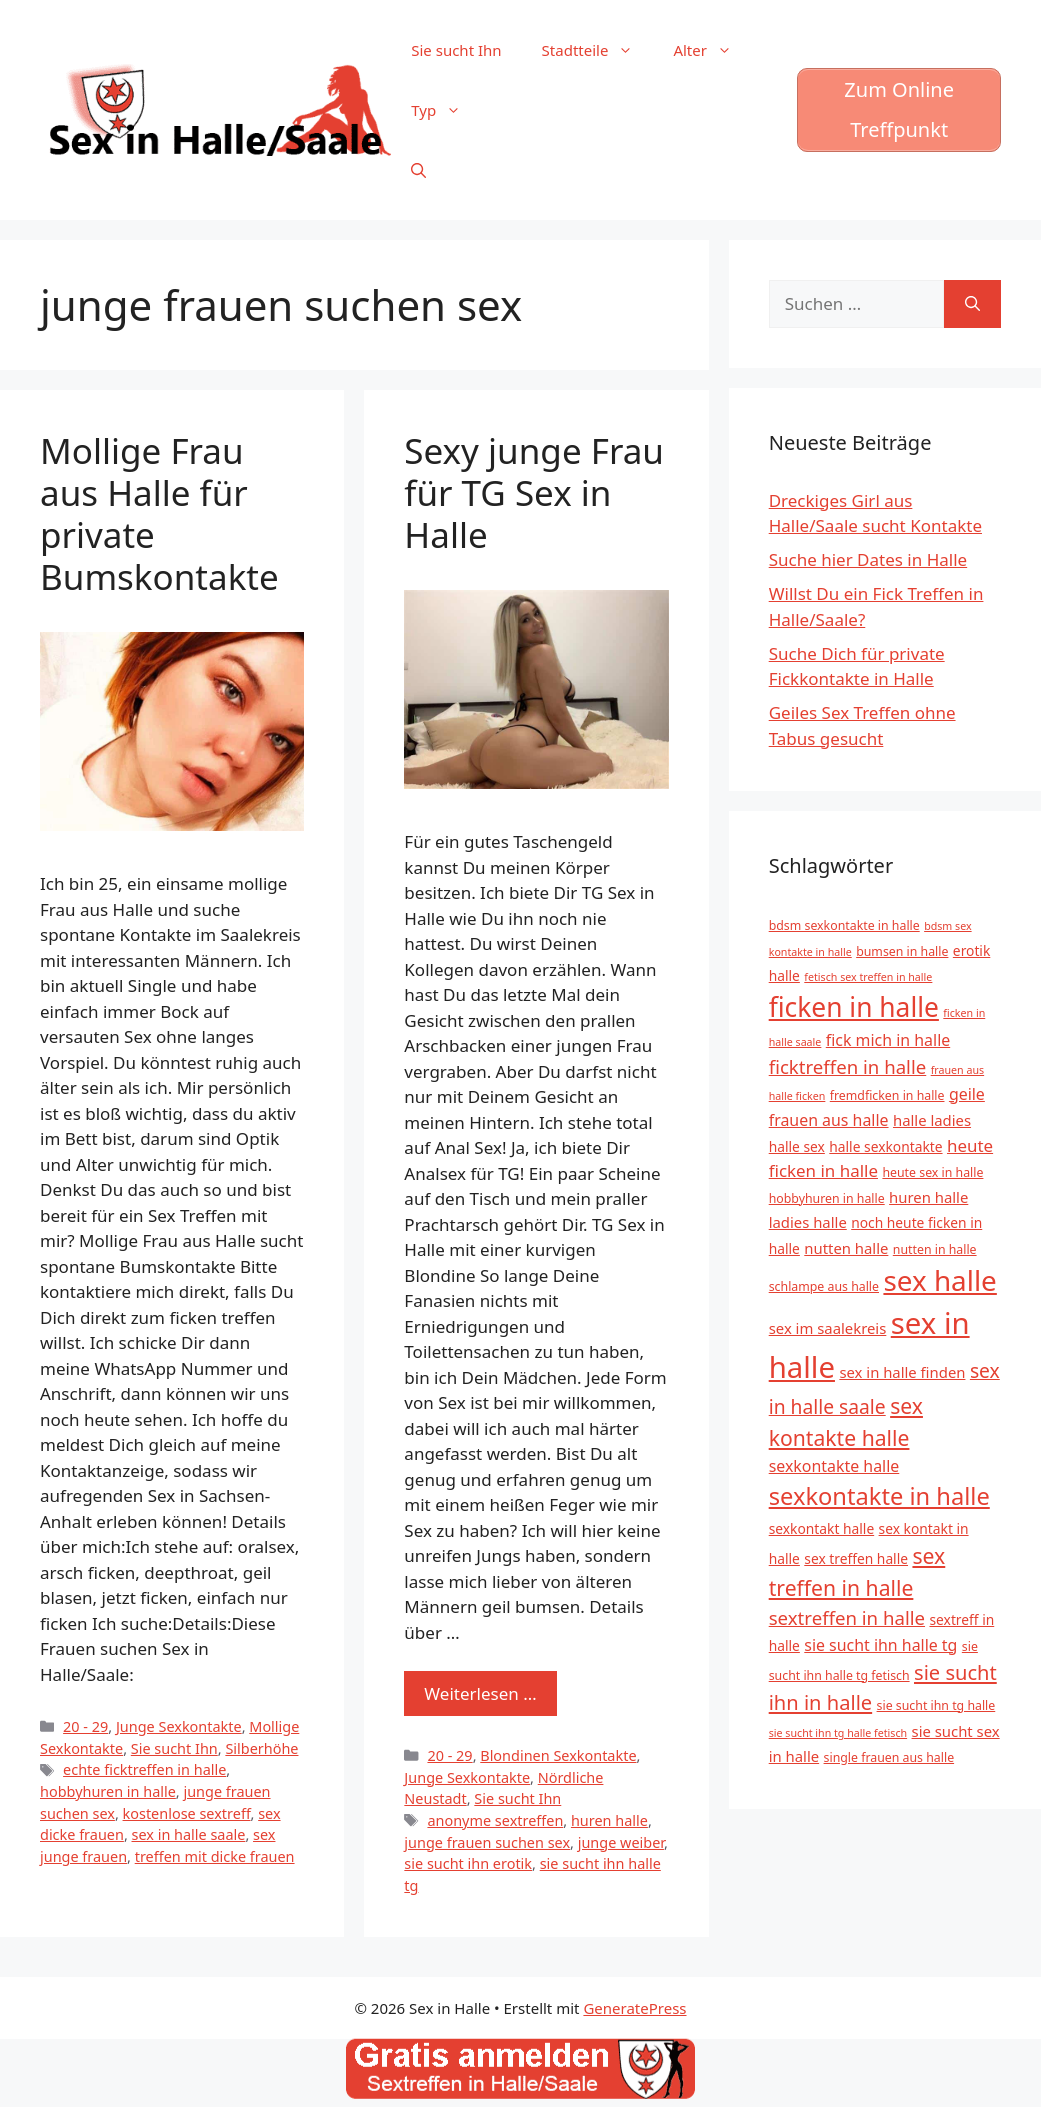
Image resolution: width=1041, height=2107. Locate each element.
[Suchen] (972, 304)
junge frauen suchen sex (487, 1842)
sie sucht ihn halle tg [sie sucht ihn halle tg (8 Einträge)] (880, 1645)
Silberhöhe (261, 1748)
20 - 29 (85, 1726)
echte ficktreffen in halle (144, 1769)
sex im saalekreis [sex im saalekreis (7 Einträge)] (828, 1328)
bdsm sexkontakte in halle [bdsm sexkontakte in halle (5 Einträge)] (844, 925)
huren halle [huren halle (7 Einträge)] (928, 1197)
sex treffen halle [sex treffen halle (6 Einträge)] (856, 1558)
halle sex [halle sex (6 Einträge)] (797, 1146)
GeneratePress (634, 2008)
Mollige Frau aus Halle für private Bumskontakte (159, 513)
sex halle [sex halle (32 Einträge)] (939, 1280)
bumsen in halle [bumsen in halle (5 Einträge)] (902, 951)
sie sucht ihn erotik (468, 1863)
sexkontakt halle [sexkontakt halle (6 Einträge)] (821, 1528)
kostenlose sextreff (187, 1813)
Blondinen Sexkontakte (558, 1755)
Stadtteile (598, 50)
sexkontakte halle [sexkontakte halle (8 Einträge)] (834, 1466)
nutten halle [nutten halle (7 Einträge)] (846, 1248)
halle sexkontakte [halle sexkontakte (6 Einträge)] (885, 1146)
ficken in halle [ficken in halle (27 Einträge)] (854, 1007)
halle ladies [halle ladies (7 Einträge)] (932, 1120)
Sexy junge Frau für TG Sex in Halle (534, 492)
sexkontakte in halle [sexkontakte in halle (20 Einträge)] (879, 1496)
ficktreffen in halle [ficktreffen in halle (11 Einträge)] (848, 1066)
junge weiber (621, 1842)
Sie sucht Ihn (456, 50)
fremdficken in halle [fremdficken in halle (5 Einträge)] (887, 1095)
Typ (446, 110)
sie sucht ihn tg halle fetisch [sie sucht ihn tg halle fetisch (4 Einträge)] (838, 1733)
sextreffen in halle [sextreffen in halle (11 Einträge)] (847, 1617)
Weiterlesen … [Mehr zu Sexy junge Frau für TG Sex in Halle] (480, 1693)
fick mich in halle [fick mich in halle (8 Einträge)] (888, 1040)
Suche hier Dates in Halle (868, 559)
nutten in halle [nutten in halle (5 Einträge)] (935, 1249)
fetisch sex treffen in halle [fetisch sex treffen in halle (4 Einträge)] (868, 977)
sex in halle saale (189, 1834)
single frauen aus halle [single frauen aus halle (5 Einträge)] (889, 1757)
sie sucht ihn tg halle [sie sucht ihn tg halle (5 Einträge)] (936, 1705)
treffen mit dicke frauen (215, 1856)
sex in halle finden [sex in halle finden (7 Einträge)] (902, 1372)
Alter (712, 50)
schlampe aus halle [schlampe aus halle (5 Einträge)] (824, 1286)
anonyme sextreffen (495, 1820)
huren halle (609, 1820)
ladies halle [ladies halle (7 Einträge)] (808, 1222)
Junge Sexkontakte (179, 1726)
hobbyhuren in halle (108, 1791)
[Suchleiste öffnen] (418, 170)
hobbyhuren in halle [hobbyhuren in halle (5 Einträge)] (827, 1198)
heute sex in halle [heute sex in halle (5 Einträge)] (932, 1172)
